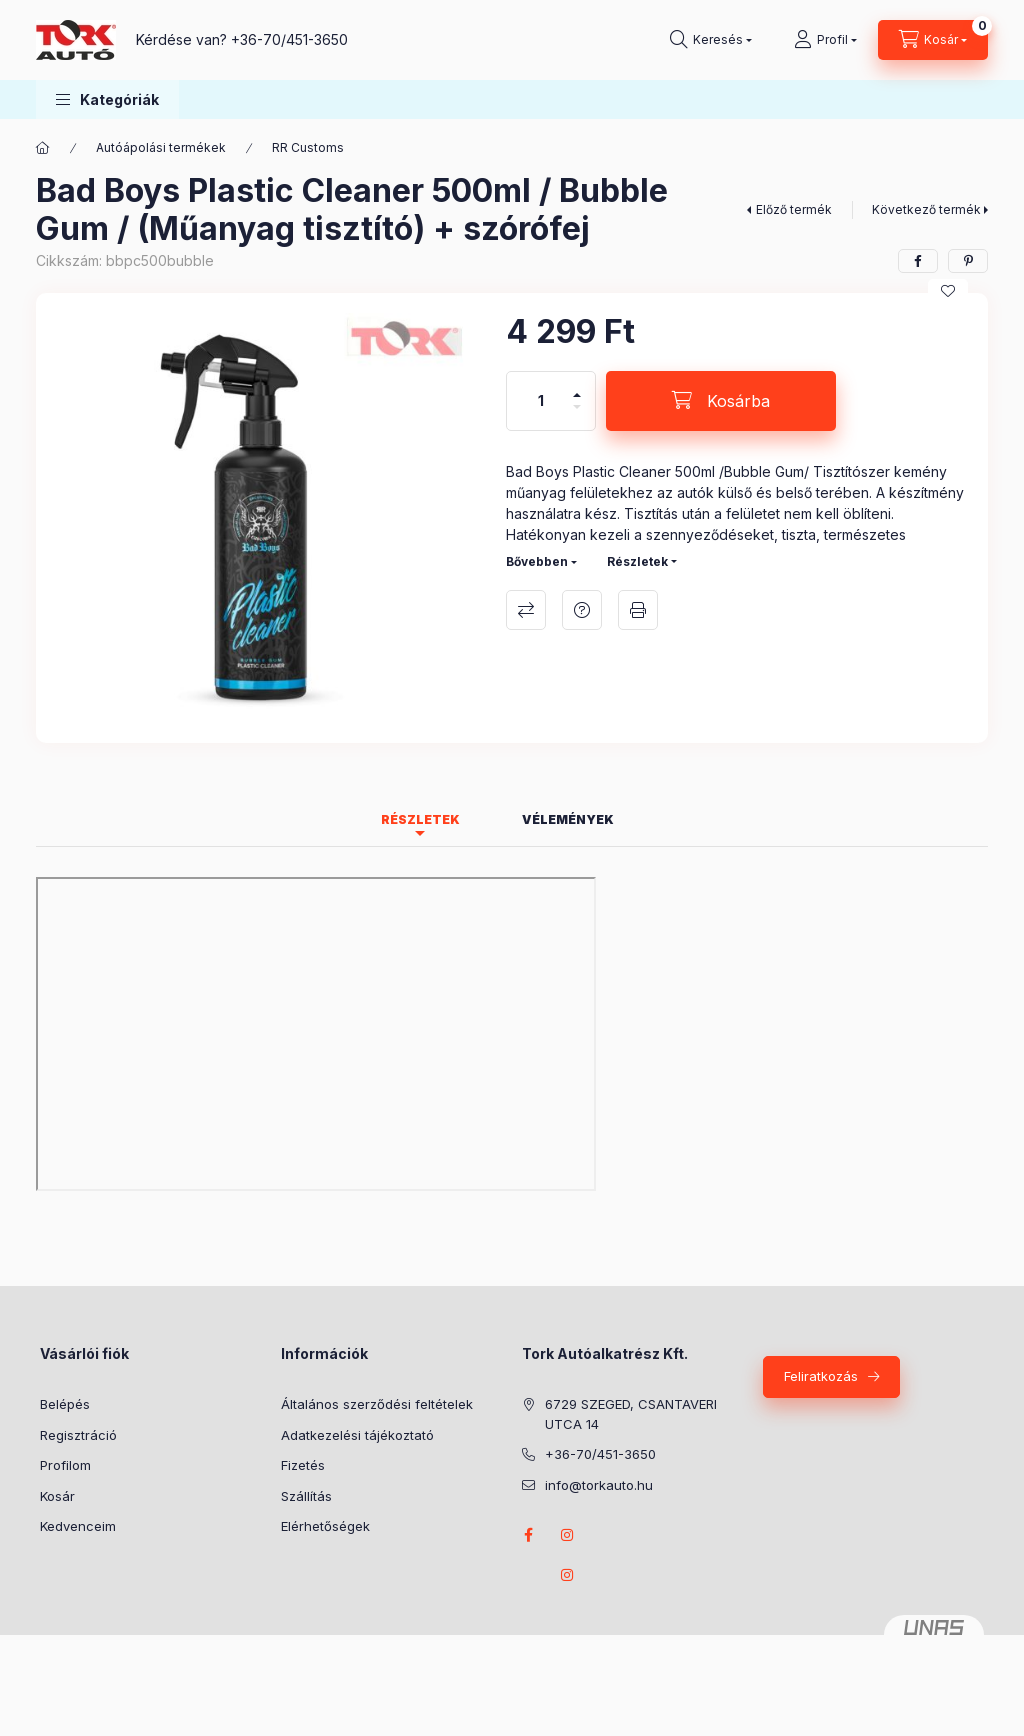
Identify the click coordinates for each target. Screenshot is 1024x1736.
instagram (568, 1535)
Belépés (65, 1404)
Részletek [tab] (420, 819)
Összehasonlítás (526, 610)
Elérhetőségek (325, 1526)
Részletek (637, 561)
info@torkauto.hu (599, 1485)
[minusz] (577, 415)
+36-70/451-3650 (289, 39)
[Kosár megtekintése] (933, 40)
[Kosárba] (721, 401)
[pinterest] (968, 261)
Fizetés (303, 1465)
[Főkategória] (43, 148)
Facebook (528, 1535)
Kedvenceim (78, 1526)
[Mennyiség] (541, 401)
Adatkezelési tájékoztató (357, 1435)
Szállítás (306, 1496)
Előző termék (794, 209)
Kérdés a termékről (582, 610)
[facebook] (918, 261)
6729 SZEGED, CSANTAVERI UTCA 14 (631, 1414)
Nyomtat (638, 610)
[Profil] (825, 40)
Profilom (65, 1465)
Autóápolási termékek (161, 147)
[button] (107, 99)
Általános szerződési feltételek (377, 1404)
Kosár (57, 1496)
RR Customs (308, 147)
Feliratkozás (821, 1376)
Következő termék (926, 209)
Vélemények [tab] (568, 819)
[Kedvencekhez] (948, 291)
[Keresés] (711, 40)
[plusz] (577, 386)
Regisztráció (78, 1435)
